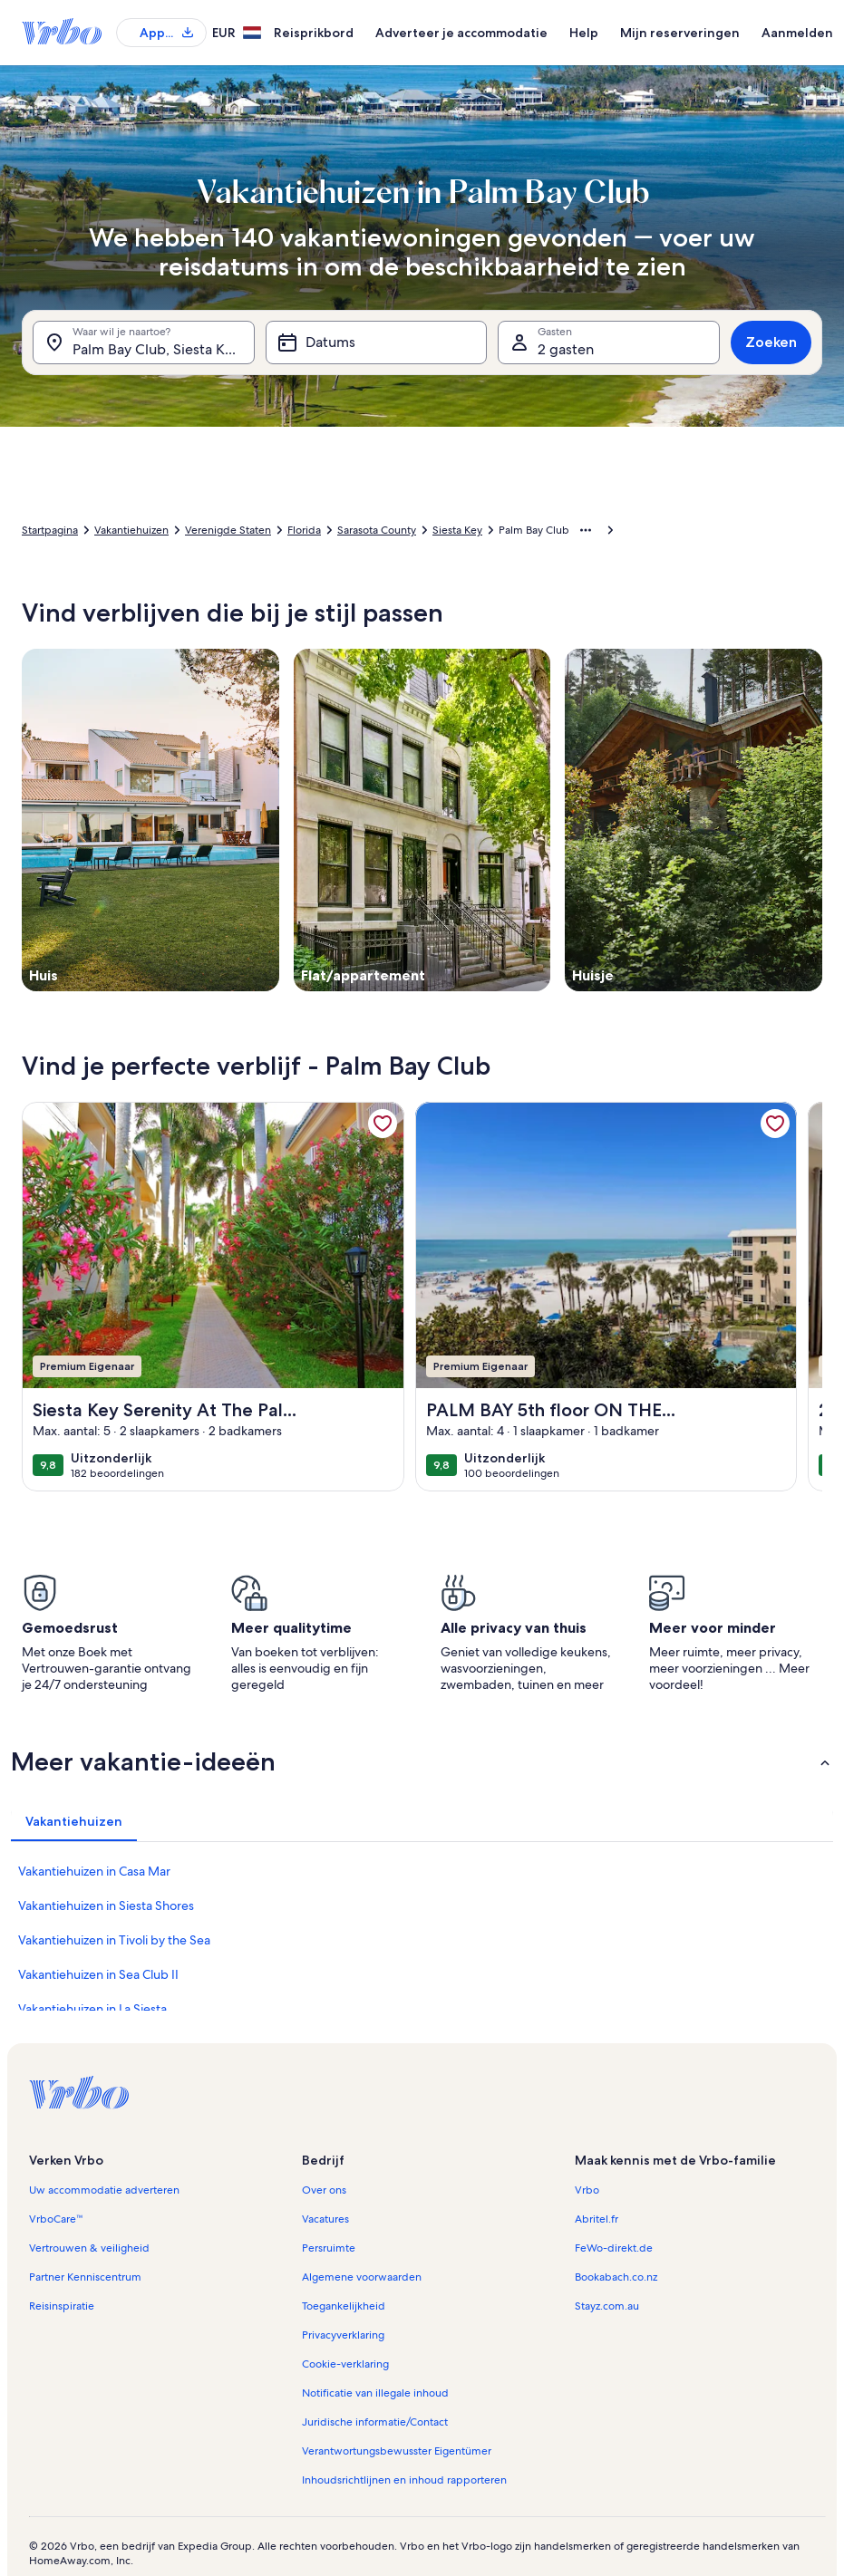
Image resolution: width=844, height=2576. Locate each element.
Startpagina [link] (50, 530)
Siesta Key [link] (457, 530)
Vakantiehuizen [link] (131, 530)
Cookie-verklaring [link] (345, 2364)
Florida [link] (304, 530)
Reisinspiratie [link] (61, 2306)
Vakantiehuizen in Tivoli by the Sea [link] (114, 1940)
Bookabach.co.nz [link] (616, 2277)
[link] (382, 1123)
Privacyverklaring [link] (343, 2335)
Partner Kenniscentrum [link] (85, 2277)
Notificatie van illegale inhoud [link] (375, 2393)
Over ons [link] (324, 2190)
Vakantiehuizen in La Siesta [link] (92, 2009)
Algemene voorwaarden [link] (362, 2277)
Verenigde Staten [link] (228, 530)
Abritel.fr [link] (596, 2219)
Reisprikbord (314, 32)
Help (583, 32)
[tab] (74, 1821)
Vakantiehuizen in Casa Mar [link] (94, 1871)
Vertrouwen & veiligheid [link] (89, 2248)
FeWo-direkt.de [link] (614, 2248)
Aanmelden (797, 32)
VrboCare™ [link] (56, 2219)
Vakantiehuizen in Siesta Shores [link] (106, 1905)
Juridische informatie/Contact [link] (375, 2422)
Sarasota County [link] (376, 530)
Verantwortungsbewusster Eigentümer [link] (396, 2451)
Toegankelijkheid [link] (343, 2306)
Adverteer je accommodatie (461, 32)
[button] (422, 1761)
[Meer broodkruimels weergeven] (585, 530)
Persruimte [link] (328, 2248)
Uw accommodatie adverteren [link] (104, 2190)
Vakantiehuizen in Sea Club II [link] (98, 1974)
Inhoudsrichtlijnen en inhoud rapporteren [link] (404, 2480)
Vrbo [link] (587, 2190)
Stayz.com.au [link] (607, 2306)
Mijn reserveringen (680, 32)
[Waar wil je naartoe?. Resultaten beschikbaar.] (144, 342)
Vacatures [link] (325, 2219)
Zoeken (771, 342)
